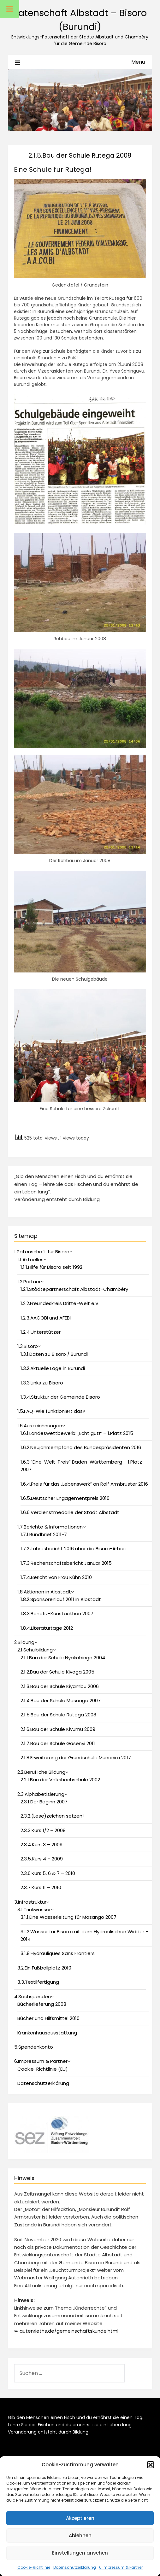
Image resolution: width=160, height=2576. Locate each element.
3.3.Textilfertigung (38, 1982)
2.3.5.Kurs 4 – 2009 (42, 1858)
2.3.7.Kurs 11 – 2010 (41, 1887)
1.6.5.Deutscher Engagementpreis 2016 (65, 1498)
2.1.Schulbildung (35, 1649)
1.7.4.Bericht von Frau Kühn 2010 (56, 1577)
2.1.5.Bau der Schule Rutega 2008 (58, 1714)
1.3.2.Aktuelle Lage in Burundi (53, 1368)
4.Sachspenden (32, 1996)
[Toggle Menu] (9, 9)
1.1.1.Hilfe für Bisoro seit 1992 (51, 1267)
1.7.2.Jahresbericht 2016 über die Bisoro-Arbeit (74, 1548)
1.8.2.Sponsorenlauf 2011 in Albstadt (61, 1599)
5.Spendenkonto (33, 2047)
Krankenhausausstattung (47, 2032)
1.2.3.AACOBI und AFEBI (46, 1317)
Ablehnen (80, 2535)
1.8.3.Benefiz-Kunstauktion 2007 (57, 1613)
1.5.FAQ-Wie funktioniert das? (51, 1411)
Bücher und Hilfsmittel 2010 (48, 2018)
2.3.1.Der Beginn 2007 (44, 1801)
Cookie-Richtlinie (33, 2567)
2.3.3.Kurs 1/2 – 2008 (43, 1830)
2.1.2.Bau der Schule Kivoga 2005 (57, 1671)
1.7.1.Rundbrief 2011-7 (44, 1534)
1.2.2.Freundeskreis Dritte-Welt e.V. (60, 1303)
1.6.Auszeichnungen (39, 1425)
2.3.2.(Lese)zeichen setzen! (52, 1816)
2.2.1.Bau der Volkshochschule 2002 (60, 1779)
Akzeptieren (80, 2518)
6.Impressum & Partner (121, 2567)
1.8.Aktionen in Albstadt (44, 1591)
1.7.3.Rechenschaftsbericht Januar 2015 (66, 1563)
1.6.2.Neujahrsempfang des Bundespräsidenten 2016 (81, 1447)
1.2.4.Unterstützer (41, 1332)
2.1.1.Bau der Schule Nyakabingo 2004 (63, 1657)
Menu (138, 62)
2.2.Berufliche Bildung (41, 1772)
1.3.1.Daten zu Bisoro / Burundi (54, 1354)
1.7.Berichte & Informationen (50, 1526)
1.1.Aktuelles (30, 1259)
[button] (150, 2465)
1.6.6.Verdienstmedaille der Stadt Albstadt (70, 1512)
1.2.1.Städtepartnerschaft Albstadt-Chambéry (74, 1289)
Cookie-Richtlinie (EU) (42, 2069)
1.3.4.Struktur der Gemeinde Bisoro (60, 1397)
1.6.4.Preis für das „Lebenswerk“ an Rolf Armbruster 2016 (84, 1484)
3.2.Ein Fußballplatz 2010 (44, 1967)
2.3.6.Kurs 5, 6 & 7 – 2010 (48, 1873)
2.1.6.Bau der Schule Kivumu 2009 (58, 1729)
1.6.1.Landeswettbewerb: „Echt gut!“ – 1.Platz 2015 (77, 1433)
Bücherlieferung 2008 (41, 2004)
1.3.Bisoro (27, 1346)
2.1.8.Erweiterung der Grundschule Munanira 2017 (76, 1757)
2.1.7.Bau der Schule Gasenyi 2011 (58, 1743)
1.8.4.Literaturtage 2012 (47, 1628)
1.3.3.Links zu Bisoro (42, 1382)
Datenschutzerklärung (74, 2567)
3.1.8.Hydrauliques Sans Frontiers (58, 1953)
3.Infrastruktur (30, 1902)
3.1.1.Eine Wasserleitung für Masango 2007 (68, 1917)
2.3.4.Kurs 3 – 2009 (41, 1844)
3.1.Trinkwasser (34, 1909)
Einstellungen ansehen (80, 2553)
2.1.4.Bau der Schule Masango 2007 (61, 1700)
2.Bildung (24, 1642)
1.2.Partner (29, 1281)
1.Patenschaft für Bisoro (41, 1251)
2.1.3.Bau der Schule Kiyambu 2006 (60, 1686)
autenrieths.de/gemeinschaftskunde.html (69, 2331)
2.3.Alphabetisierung (40, 1794)
